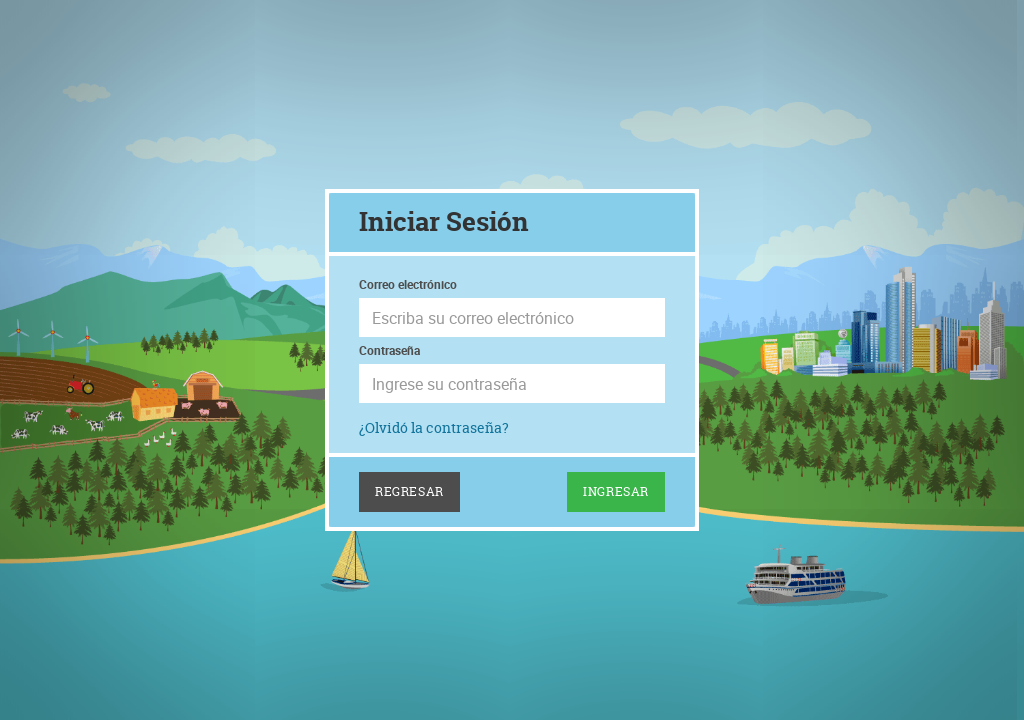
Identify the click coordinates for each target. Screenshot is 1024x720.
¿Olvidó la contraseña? (434, 427)
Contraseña (389, 350)
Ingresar (616, 491)
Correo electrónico (408, 284)
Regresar (409, 491)
